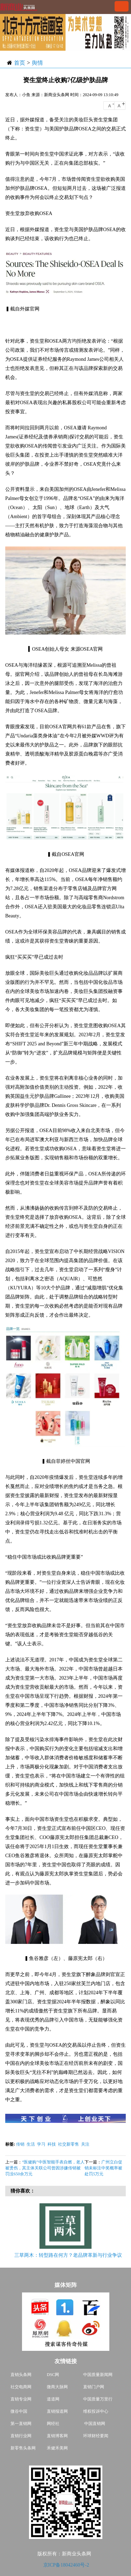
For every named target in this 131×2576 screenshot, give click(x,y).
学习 (41, 2144)
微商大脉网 (57, 2386)
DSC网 (53, 2374)
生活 (31, 2144)
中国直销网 (94, 2423)
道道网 (53, 2399)
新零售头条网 (23, 2448)
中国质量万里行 (97, 2399)
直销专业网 (20, 2399)
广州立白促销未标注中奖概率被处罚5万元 (103, 2168)
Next (119, 2232)
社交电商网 (20, 2386)
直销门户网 (93, 2386)
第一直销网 (20, 2423)
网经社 (53, 2423)
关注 (85, 2144)
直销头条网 (20, 2374)
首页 (19, 63)
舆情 (37, 63)
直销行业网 (20, 2435)
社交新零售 (68, 2144)
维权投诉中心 (95, 2411)
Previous (14, 2232)
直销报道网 (57, 2411)
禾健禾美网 (57, 2448)
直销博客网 (57, 2435)
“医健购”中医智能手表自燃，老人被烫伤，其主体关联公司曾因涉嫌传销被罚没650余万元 (45, 2168)
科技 (52, 2144)
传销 (20, 2144)
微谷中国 (18, 2411)
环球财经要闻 (95, 2435)
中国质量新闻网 (97, 2374)
